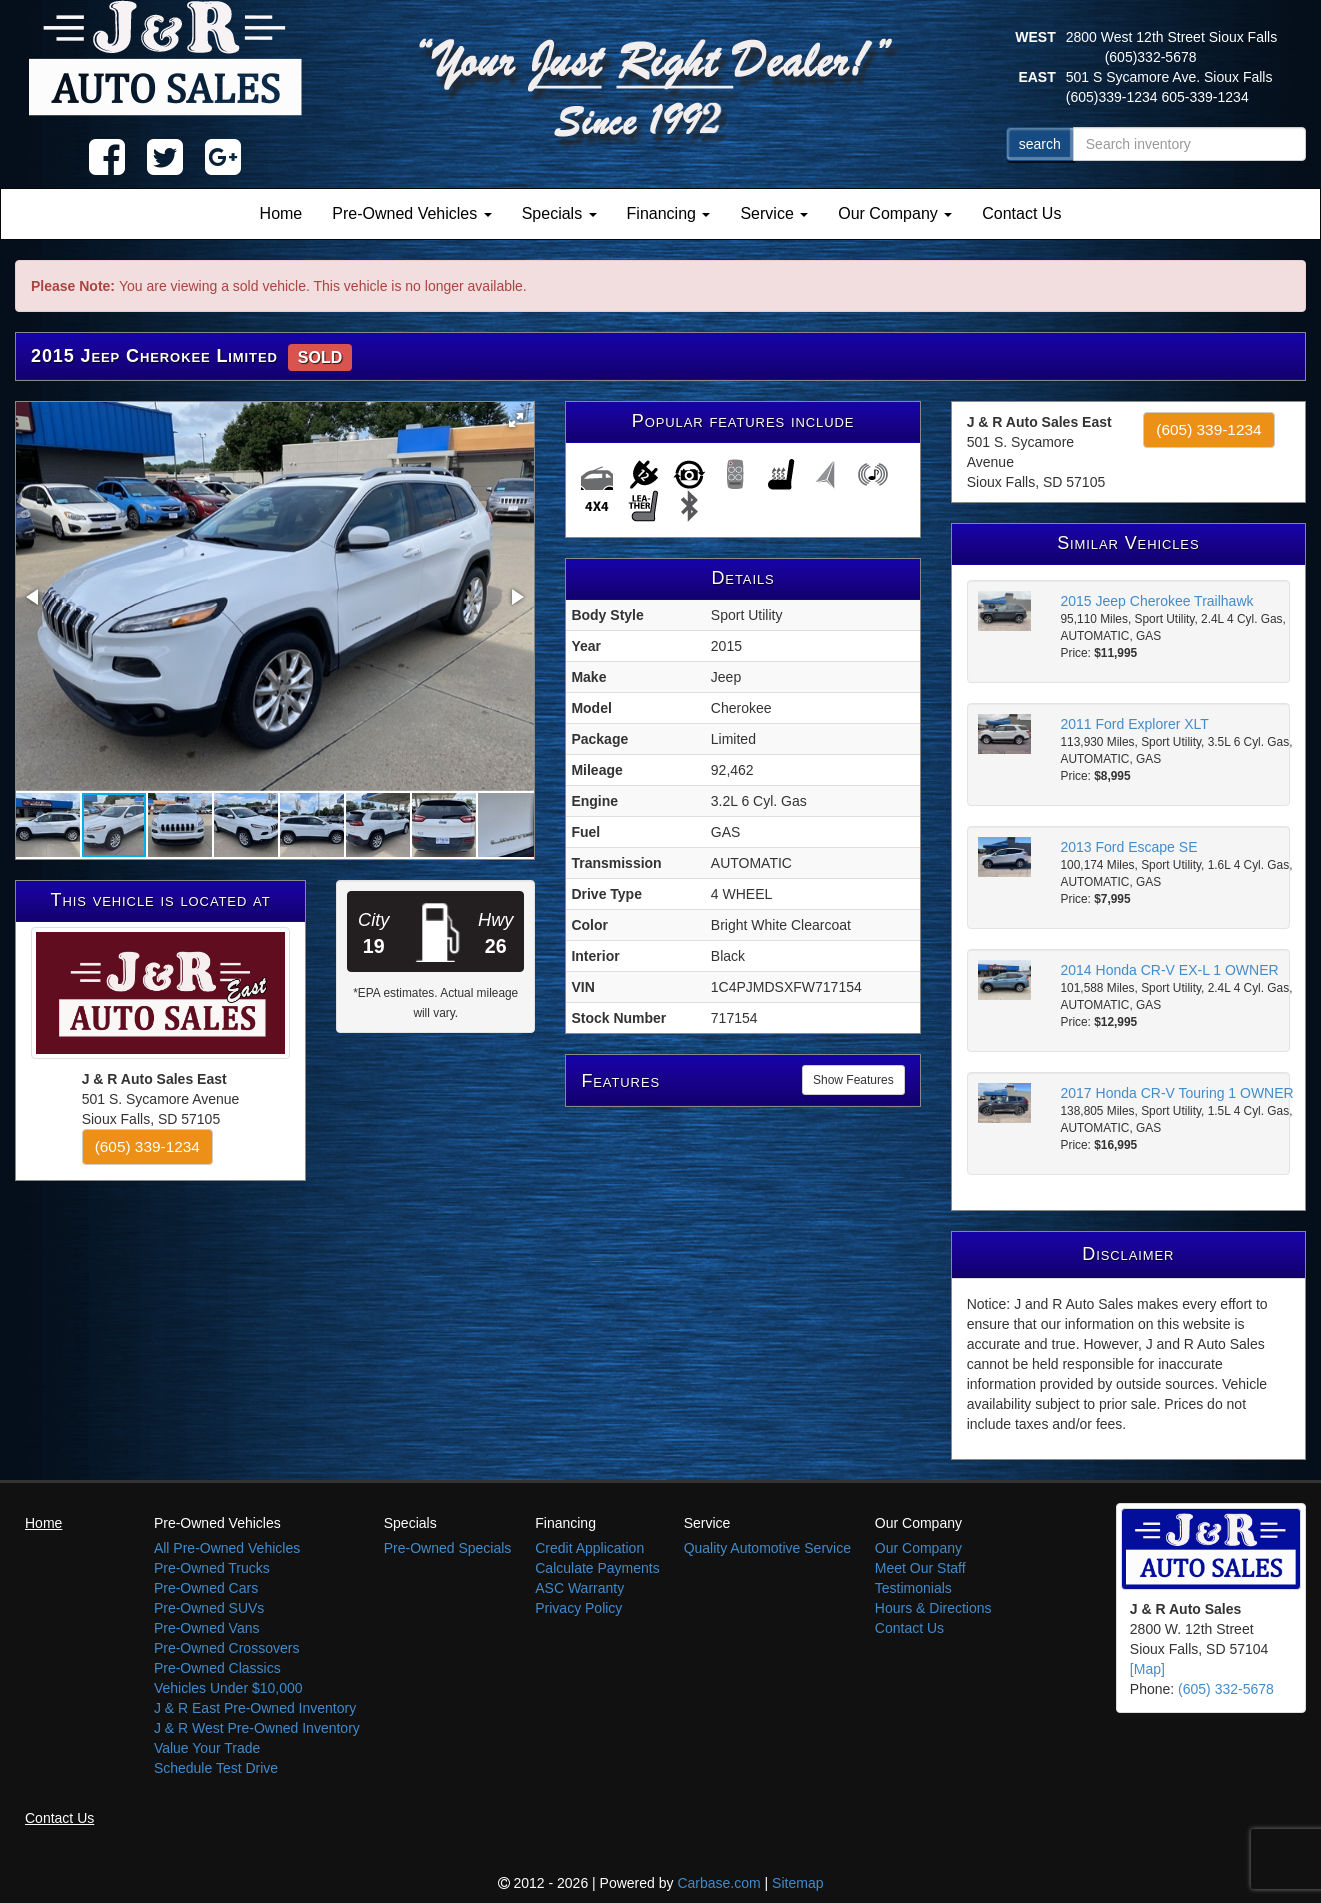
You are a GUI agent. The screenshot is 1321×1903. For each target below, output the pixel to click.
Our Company (895, 213)
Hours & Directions (933, 1608)
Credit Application (589, 1548)
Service (774, 213)
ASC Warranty (579, 1588)
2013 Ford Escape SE (1129, 847)
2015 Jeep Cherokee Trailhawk (1157, 601)
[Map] (1147, 1669)
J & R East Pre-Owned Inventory (255, 1708)
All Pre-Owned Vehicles (227, 1548)
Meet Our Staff (920, 1568)
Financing (669, 213)
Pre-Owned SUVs (209, 1608)
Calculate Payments (597, 1568)
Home (281, 213)
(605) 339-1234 (147, 1146)
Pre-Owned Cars (206, 1588)
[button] (516, 420)
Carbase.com (718, 1883)
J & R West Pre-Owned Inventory (257, 1728)
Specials (559, 213)
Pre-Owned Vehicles (411, 213)
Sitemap (797, 1883)
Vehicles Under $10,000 (228, 1688)
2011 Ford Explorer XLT (1135, 724)
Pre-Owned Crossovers (227, 1648)
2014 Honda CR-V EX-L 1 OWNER (1170, 970)
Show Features (853, 1080)
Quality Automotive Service (767, 1548)
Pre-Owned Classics (217, 1668)
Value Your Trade (207, 1748)
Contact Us (1021, 213)
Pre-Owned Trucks (212, 1568)
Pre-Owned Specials (448, 1548)
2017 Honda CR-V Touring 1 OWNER (1177, 1093)
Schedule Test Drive (216, 1768)
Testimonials (913, 1588)
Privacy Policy (578, 1608)
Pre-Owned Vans (207, 1628)
